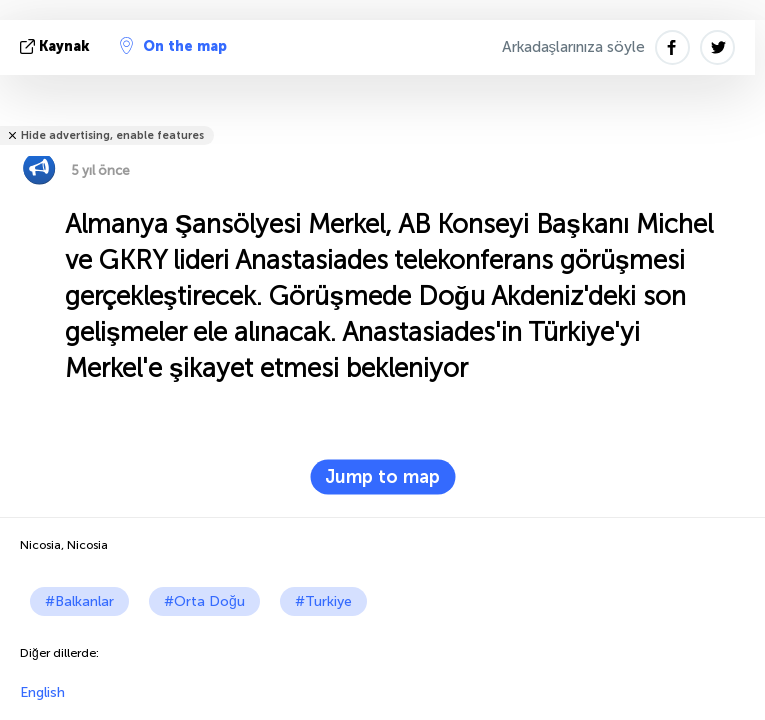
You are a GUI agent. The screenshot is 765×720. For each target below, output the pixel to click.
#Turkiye (323, 601)
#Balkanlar (79, 601)
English (42, 692)
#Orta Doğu (204, 601)
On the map (173, 46)
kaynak (57, 46)
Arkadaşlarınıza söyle (574, 47)
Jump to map (382, 477)
